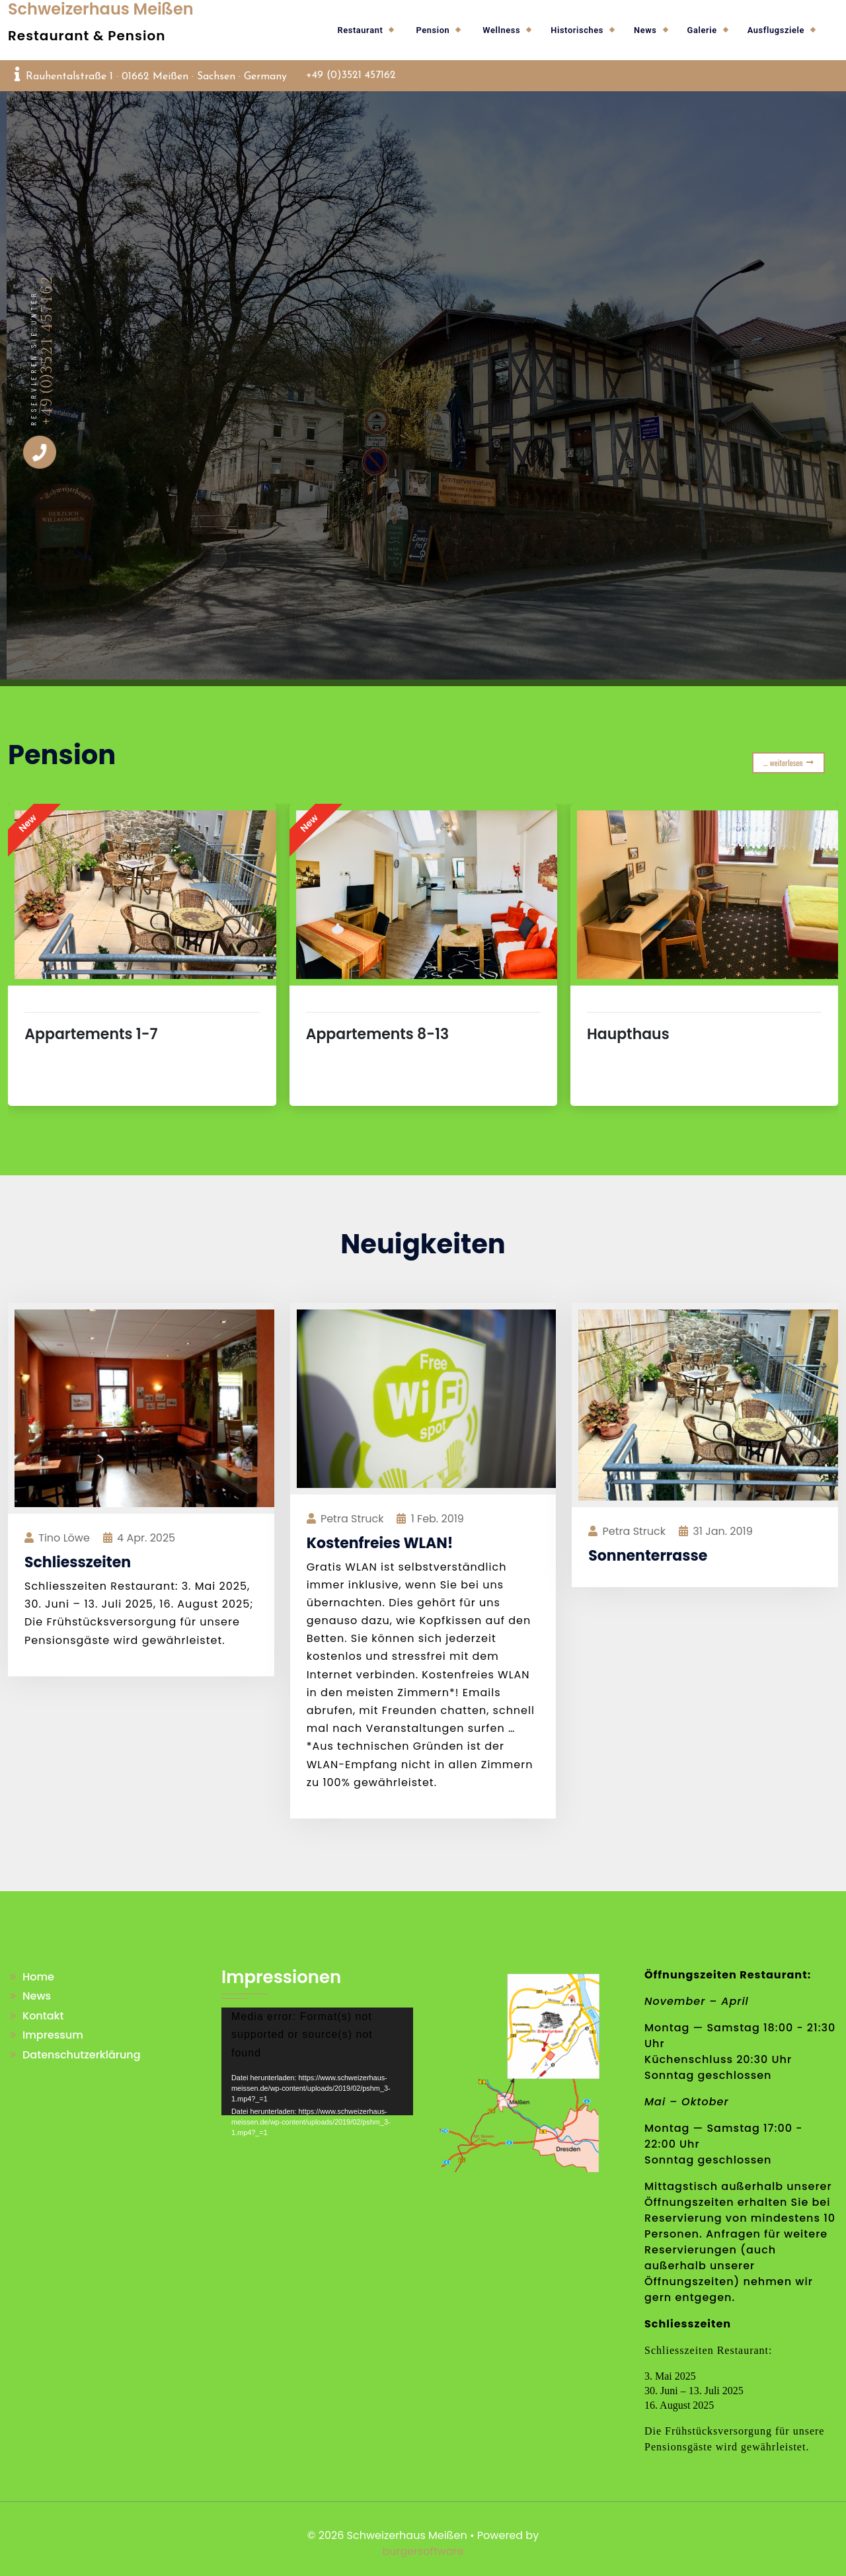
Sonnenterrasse (647, 1555)
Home (38, 1976)
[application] (317, 2061)
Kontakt (42, 2015)
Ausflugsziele (776, 30)
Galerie (702, 30)
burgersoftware (422, 2551)
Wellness (501, 30)
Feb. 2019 (437, 1518)
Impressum (52, 2035)
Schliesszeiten (77, 1562)
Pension (432, 30)
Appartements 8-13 (377, 1034)
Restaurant (360, 30)
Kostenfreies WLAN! (380, 1543)
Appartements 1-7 (90, 1034)
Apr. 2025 (146, 1537)
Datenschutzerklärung (81, 2054)
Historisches (577, 30)
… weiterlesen (788, 762)
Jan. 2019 (722, 1531)
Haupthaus (628, 1034)
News (645, 30)
